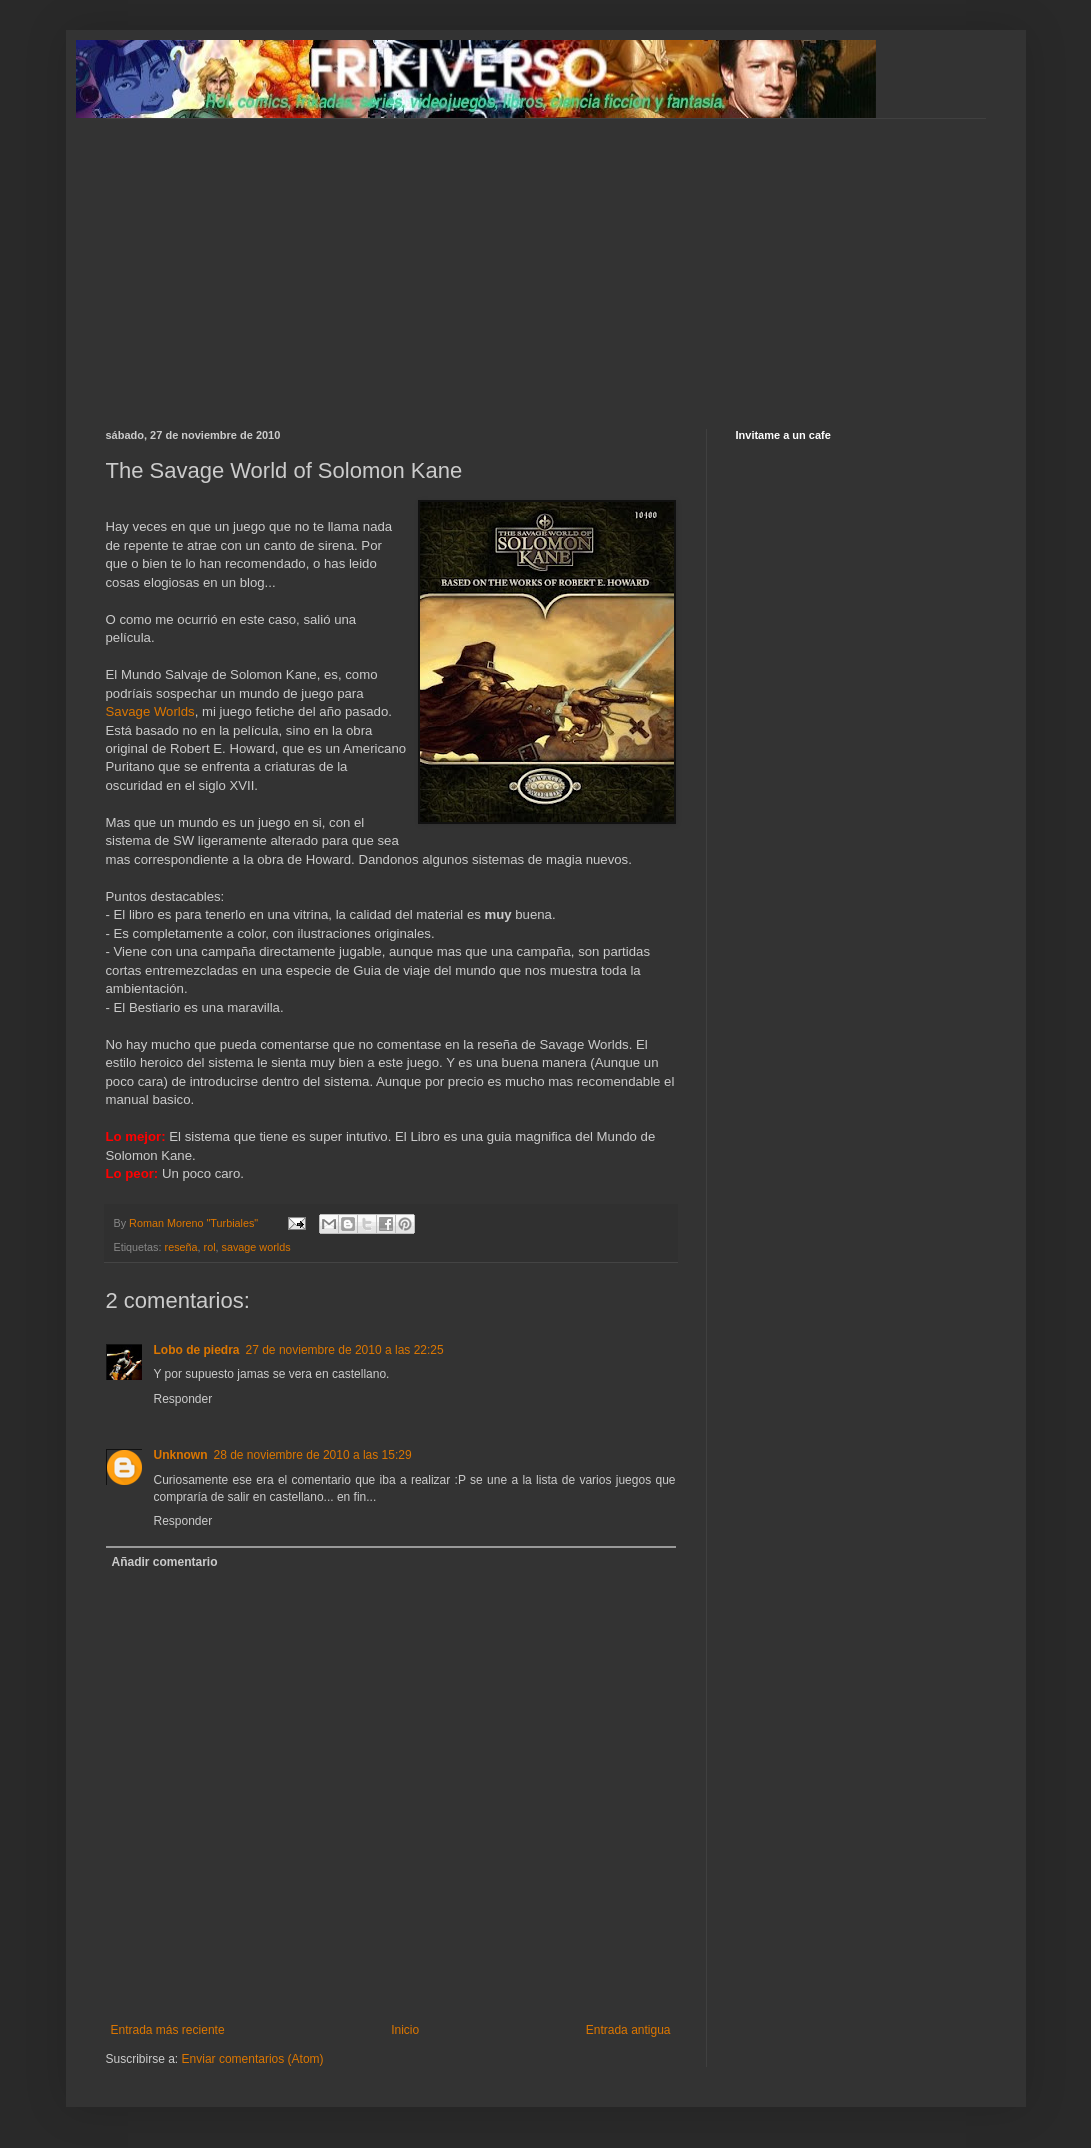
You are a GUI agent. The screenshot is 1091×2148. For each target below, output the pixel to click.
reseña (181, 1247)
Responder (183, 1399)
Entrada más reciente (168, 2030)
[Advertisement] (546, 259)
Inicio (405, 2030)
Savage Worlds (150, 711)
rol (210, 1247)
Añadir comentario (165, 1562)
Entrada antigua (628, 2030)
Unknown (181, 1455)
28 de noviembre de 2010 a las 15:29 (313, 1455)
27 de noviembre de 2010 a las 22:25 (345, 1350)
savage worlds (256, 1247)
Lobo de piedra (197, 1350)
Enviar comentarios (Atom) (253, 2059)
